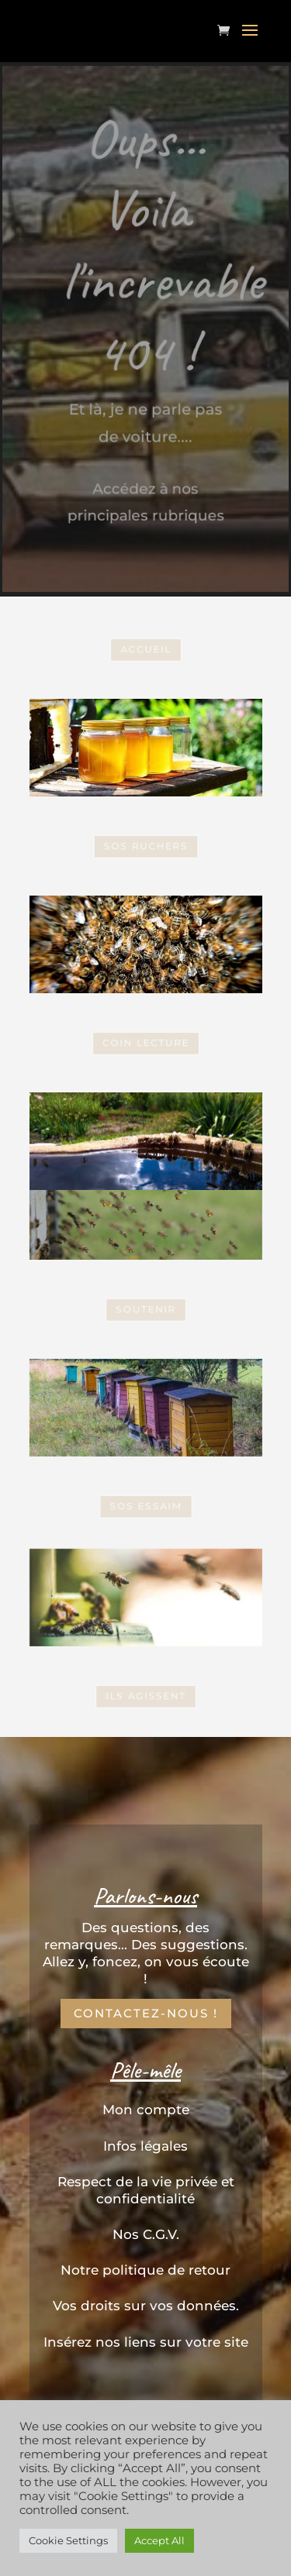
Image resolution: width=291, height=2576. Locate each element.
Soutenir (145, 1309)
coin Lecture (145, 1042)
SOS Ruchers (145, 845)
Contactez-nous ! (146, 2013)
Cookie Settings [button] (68, 2540)
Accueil (145, 649)
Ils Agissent (145, 1695)
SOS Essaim (145, 944)
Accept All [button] (159, 2540)
